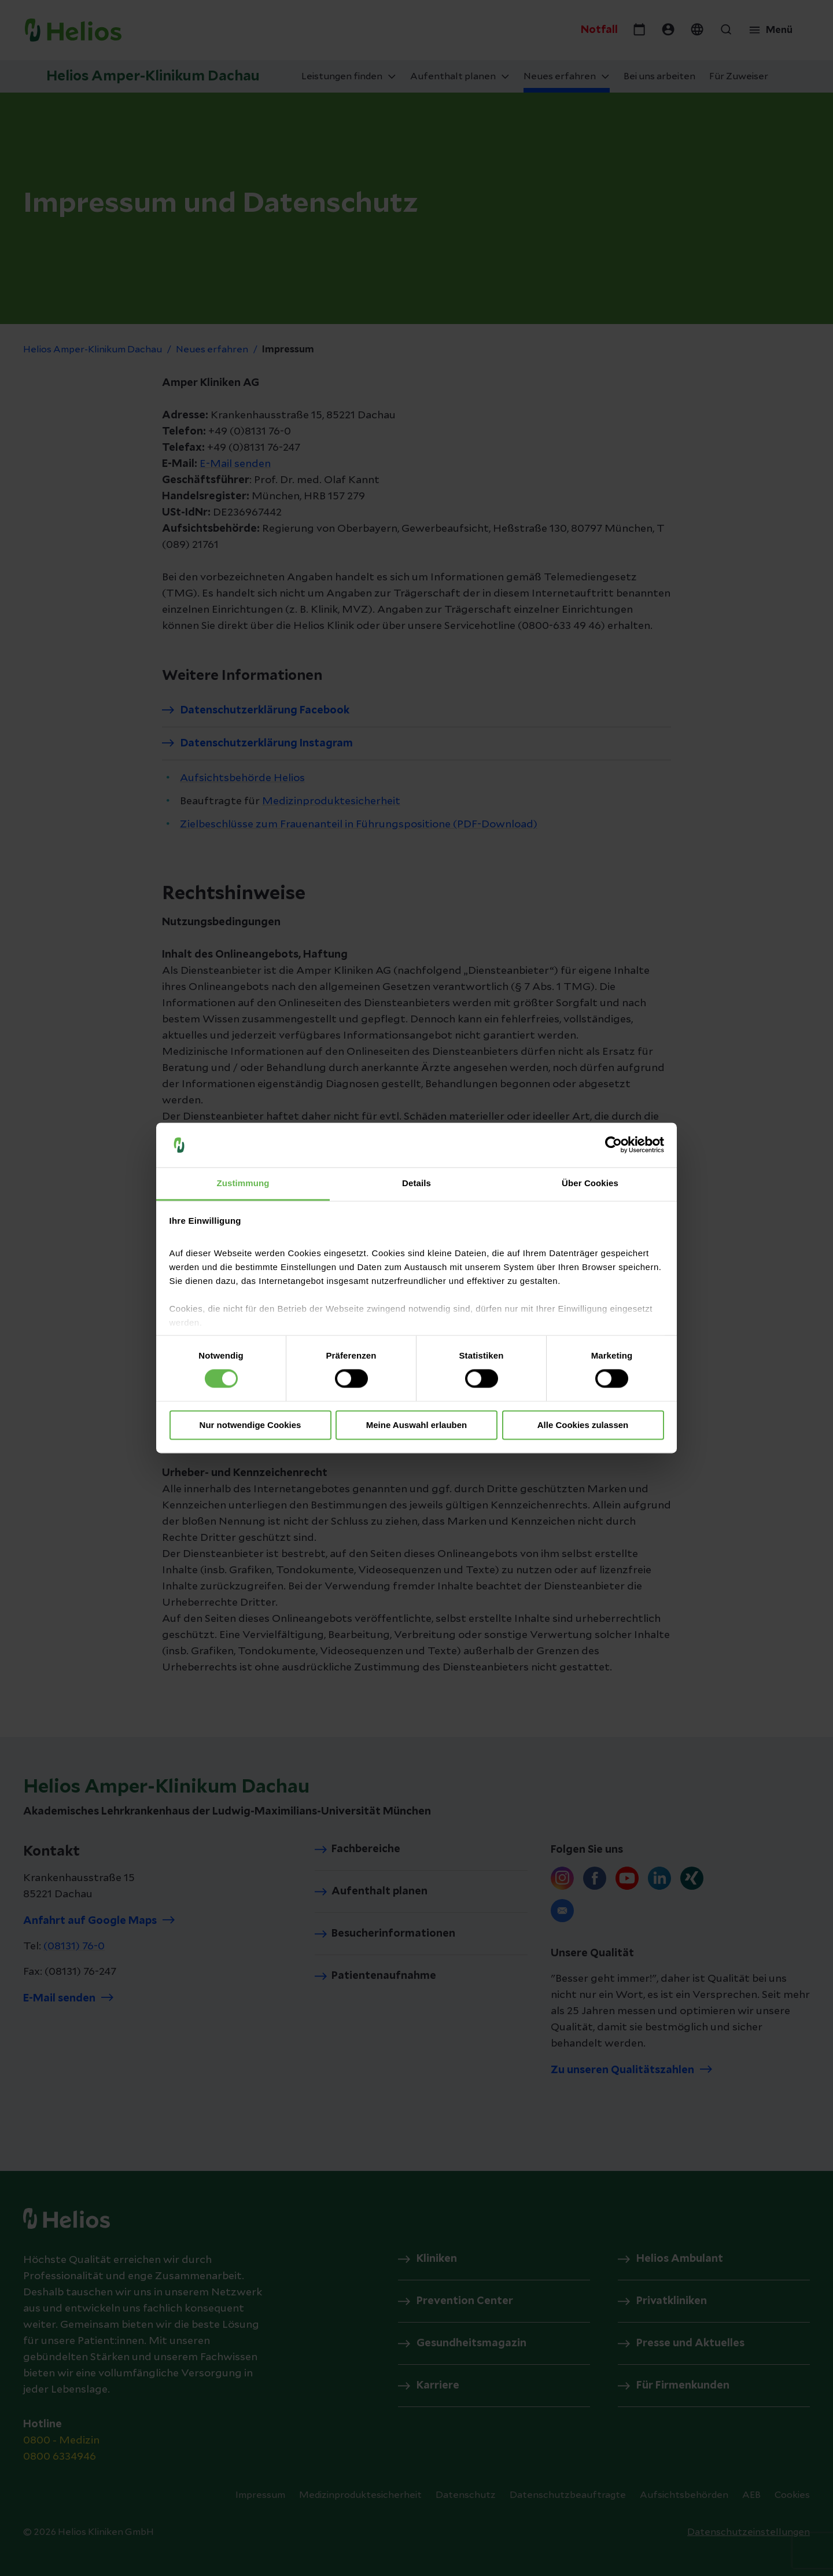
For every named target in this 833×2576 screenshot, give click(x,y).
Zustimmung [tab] (243, 1183)
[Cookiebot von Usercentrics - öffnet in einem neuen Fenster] (613, 1145)
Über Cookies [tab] (590, 1183)
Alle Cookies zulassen (583, 1425)
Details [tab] (416, 1183)
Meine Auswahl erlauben (416, 1425)
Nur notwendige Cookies (250, 1425)
